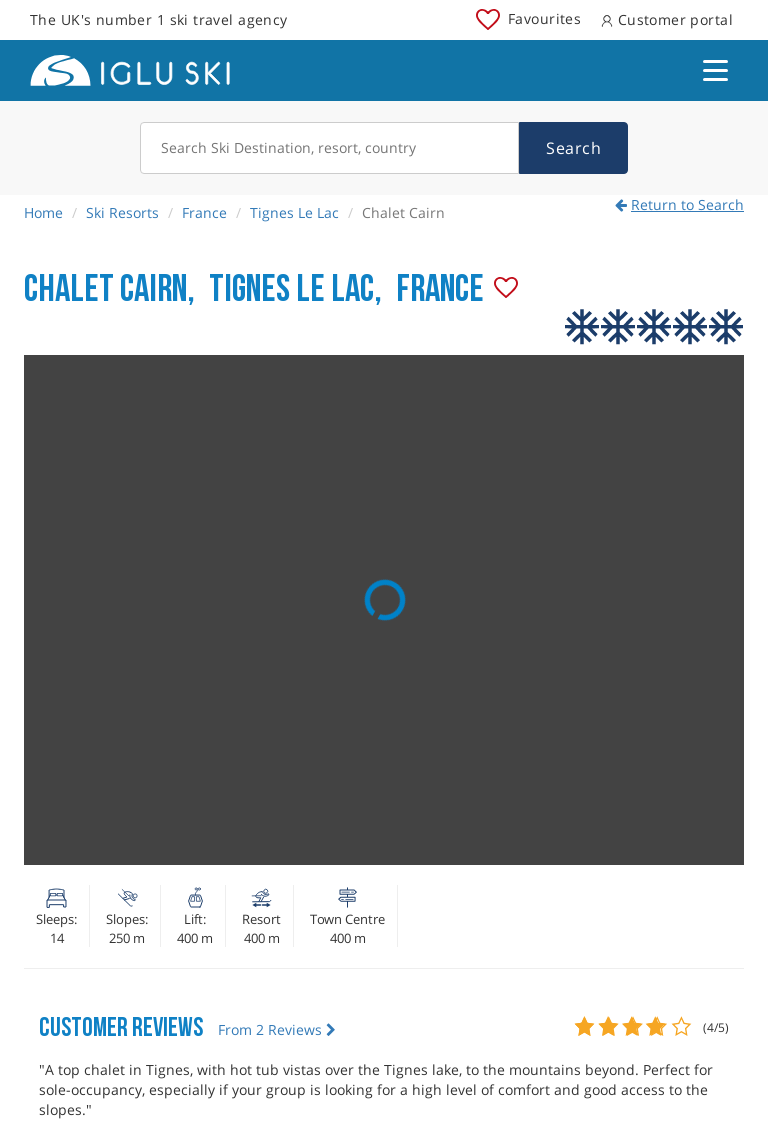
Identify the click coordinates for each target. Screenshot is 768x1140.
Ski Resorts (122, 212)
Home (43, 212)
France (204, 212)
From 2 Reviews (277, 1029)
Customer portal (667, 19)
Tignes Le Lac (294, 212)
